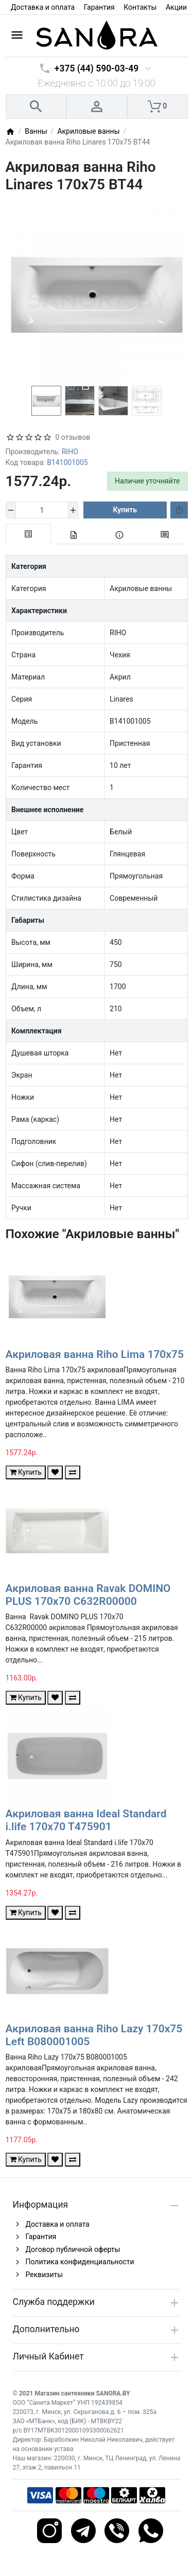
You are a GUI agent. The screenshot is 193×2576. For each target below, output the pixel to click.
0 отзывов (73, 437)
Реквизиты (44, 2274)
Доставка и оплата (43, 7)
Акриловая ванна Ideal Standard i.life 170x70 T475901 (86, 1820)
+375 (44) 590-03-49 (96, 68)
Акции (176, 7)
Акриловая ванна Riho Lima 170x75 (95, 1354)
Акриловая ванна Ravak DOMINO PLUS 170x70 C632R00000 (88, 1594)
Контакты (140, 7)
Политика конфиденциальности (80, 2262)
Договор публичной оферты (73, 2249)
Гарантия (99, 7)
